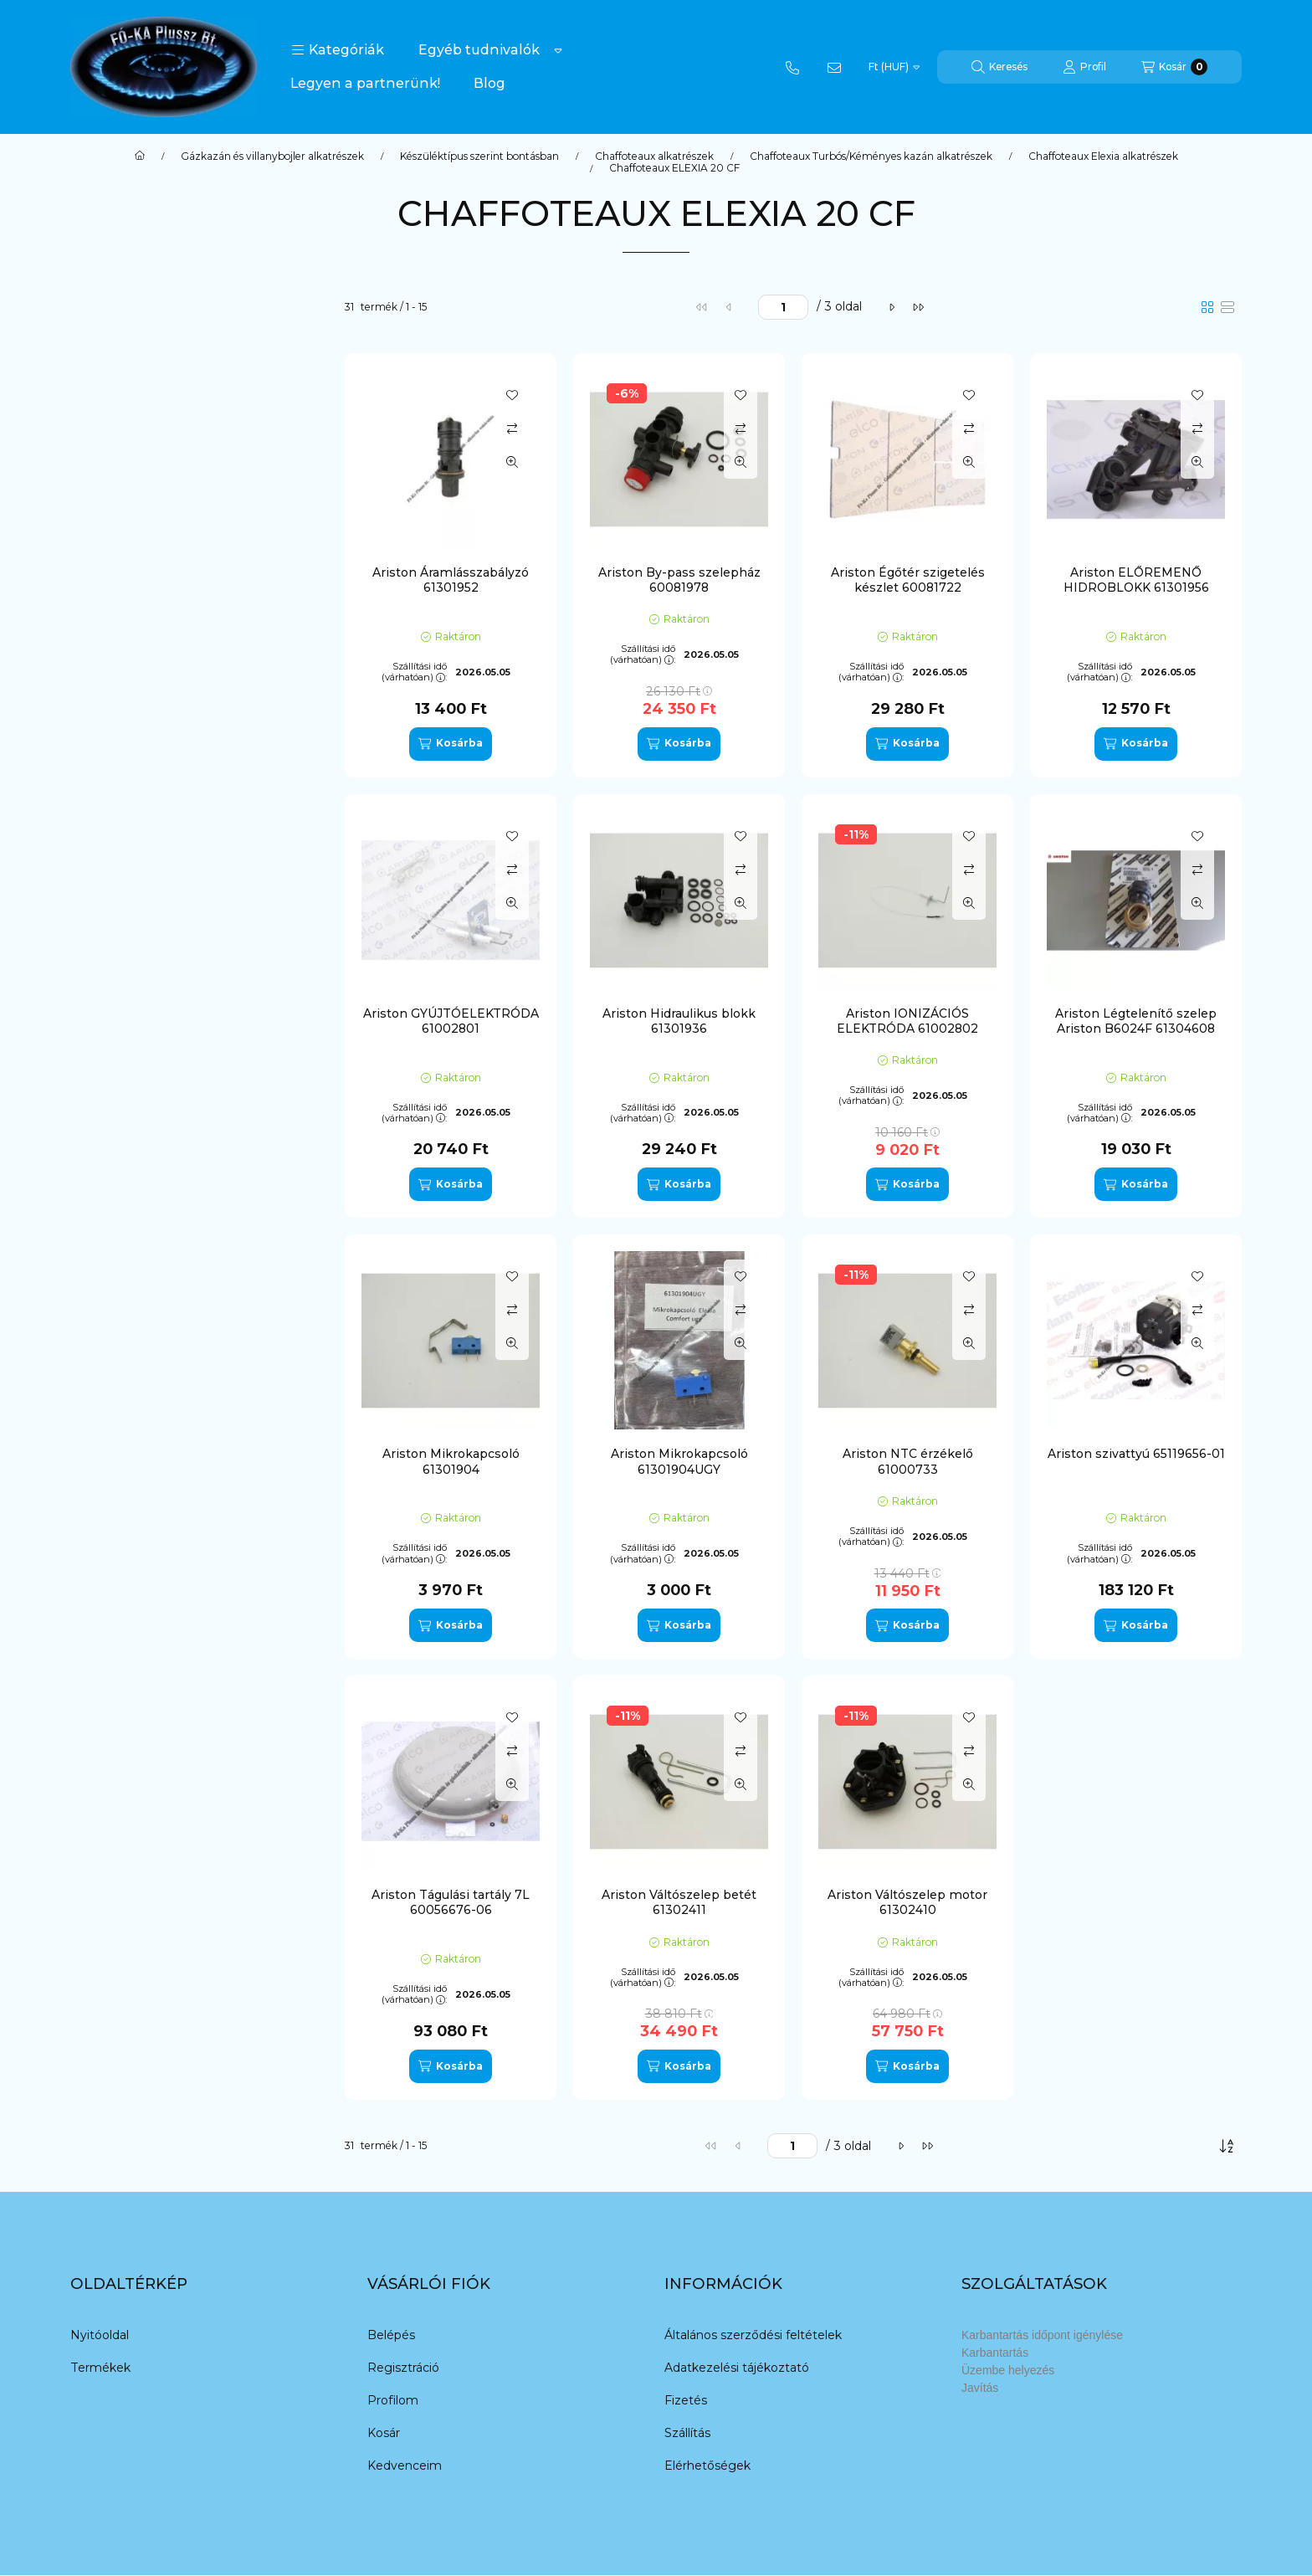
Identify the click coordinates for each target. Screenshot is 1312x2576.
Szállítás (687, 2432)
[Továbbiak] (558, 50)
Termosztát (136, 738)
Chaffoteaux (142, 870)
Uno (114, 1283)
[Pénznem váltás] (894, 67)
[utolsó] (917, 307)
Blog (489, 83)
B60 (114, 1026)
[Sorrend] (1227, 2146)
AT (110, 1002)
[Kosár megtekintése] (1174, 67)
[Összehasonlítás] (512, 428)
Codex (121, 1072)
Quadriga (133, 917)
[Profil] (1084, 67)
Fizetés (685, 2400)
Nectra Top (137, 1260)
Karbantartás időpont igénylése (1042, 2335)
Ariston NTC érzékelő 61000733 (908, 1461)
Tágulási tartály (146, 714)
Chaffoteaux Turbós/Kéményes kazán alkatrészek (871, 156)
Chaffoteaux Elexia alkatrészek (1103, 156)
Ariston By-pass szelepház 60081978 (679, 580)
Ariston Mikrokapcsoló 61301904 (451, 1461)
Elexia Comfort (149, 1119)
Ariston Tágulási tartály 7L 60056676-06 (451, 1902)
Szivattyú (130, 691)
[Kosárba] (450, 744)
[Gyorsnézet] (512, 462)
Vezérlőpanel (140, 785)
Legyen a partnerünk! (365, 83)
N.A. (114, 1213)
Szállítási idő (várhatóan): (414, 671)
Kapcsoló (128, 574)
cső (112, 410)
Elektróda (130, 480)
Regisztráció (403, 2367)
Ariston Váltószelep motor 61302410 (907, 1902)
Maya (120, 1166)
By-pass (125, 386)
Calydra (123, 1049)
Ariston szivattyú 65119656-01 (1136, 1453)
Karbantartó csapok (159, 597)
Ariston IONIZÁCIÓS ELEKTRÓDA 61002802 (907, 1021)
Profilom (392, 2400)
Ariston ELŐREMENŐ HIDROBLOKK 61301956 (1136, 580)
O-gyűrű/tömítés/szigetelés (183, 667)
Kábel (118, 550)
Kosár (383, 2432)
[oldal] (783, 307)
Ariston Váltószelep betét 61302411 (679, 1902)
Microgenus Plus (151, 1190)
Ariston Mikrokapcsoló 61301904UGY (679, 1461)
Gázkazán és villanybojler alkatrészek (272, 156)
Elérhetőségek (707, 2465)
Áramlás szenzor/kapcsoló (177, 363)
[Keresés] (999, 67)
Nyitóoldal (99, 2335)
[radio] (1227, 307)
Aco (116, 979)
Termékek (100, 2367)
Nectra (122, 1236)
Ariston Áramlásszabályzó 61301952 (450, 580)
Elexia (122, 1096)
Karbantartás (994, 2352)
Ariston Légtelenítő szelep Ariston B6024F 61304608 (1136, 1021)
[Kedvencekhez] (512, 395)
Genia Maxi (134, 1143)
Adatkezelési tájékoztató (736, 2367)
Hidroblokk (133, 503)
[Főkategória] (140, 156)
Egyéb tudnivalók (479, 50)
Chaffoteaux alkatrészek (654, 156)
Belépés (391, 2335)
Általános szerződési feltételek (753, 2335)
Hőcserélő (132, 527)
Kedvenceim (404, 2465)
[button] (338, 50)
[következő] (891, 307)
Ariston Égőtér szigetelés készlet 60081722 (908, 580)
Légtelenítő (136, 621)
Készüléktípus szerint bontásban (479, 156)
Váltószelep (135, 761)
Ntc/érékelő (136, 644)
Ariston (126, 846)
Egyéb (121, 456)
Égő (114, 433)
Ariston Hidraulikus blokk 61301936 (679, 1021)
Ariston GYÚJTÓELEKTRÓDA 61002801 (451, 1021)
